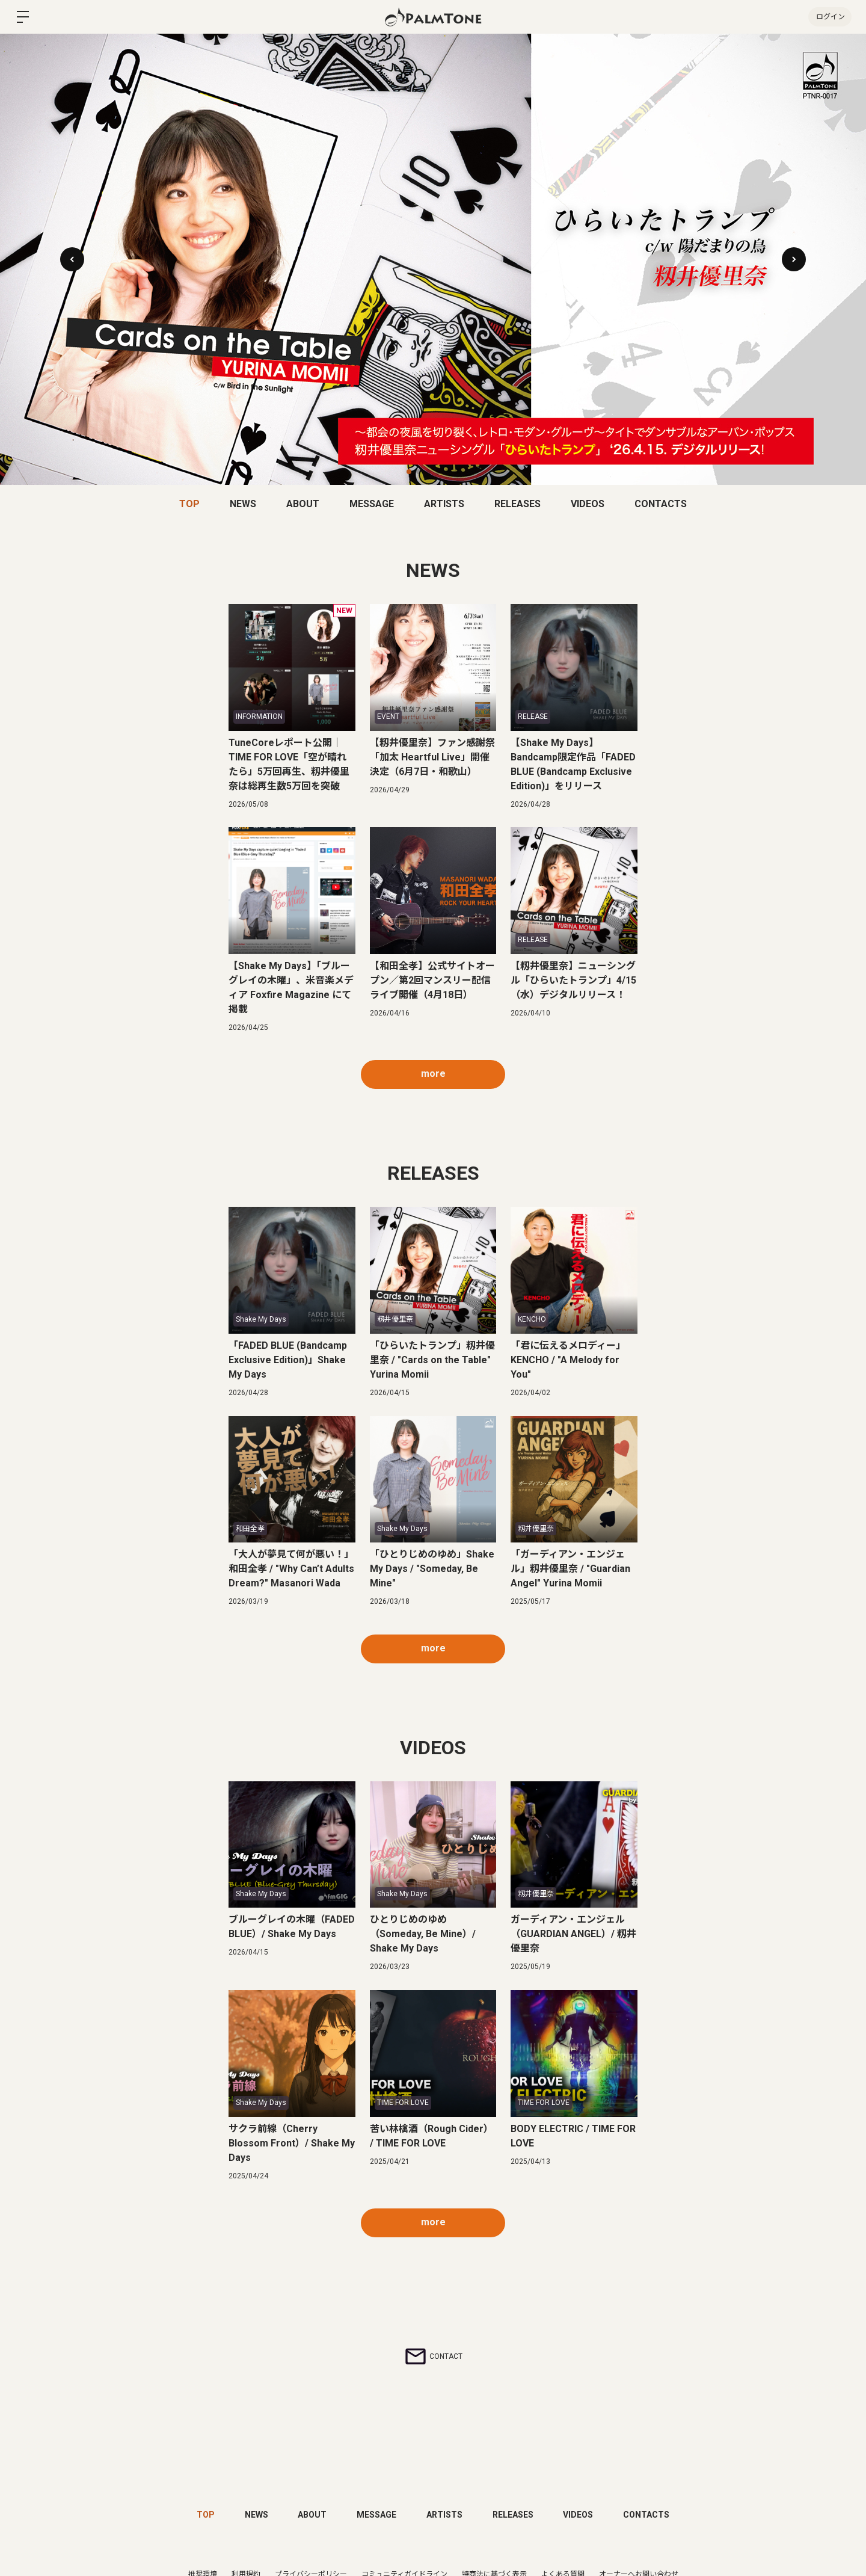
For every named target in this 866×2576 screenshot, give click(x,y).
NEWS (243, 504)
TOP (189, 504)
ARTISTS (444, 504)
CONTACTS (660, 504)
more (433, 1073)
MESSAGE (371, 504)
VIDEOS (587, 504)
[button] (794, 259)
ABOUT (302, 504)
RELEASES (517, 504)
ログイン (829, 17)
